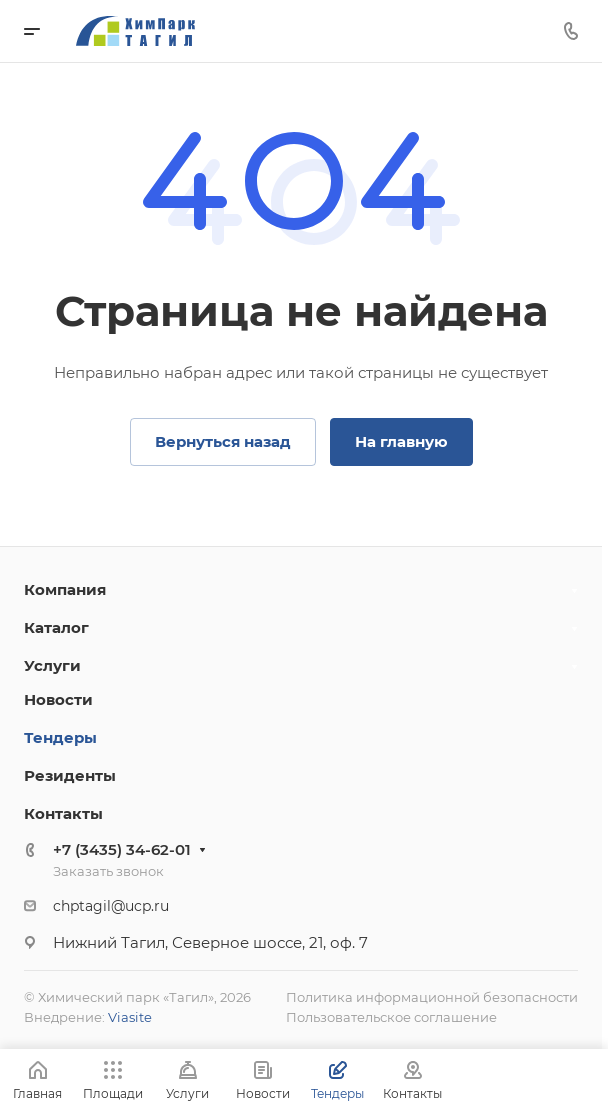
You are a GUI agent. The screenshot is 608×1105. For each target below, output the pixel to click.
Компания (65, 589)
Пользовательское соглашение (391, 1017)
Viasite (130, 1017)
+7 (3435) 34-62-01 (122, 849)
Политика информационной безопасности (432, 997)
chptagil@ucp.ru (111, 906)
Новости (58, 699)
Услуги (52, 665)
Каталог (56, 627)
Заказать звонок (108, 871)
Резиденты (70, 775)
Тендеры (60, 737)
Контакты (63, 813)
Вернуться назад (223, 441)
